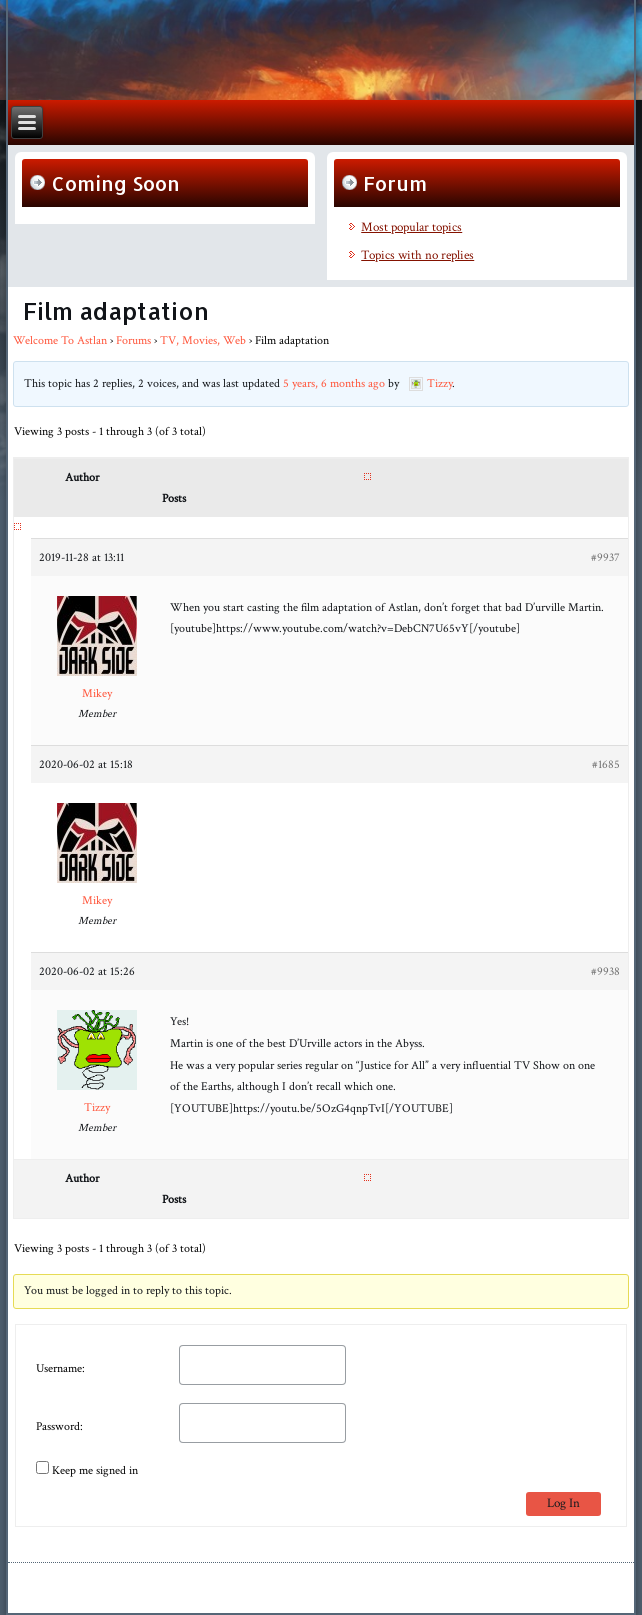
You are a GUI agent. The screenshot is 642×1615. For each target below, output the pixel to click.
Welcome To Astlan (60, 340)
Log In (563, 1503)
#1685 (606, 764)
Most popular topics (411, 227)
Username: (60, 1368)
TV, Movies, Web (203, 340)
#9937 (605, 557)
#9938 (605, 971)
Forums (133, 340)
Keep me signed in (95, 1470)
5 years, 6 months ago (334, 383)
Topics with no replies (417, 255)
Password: (59, 1426)
